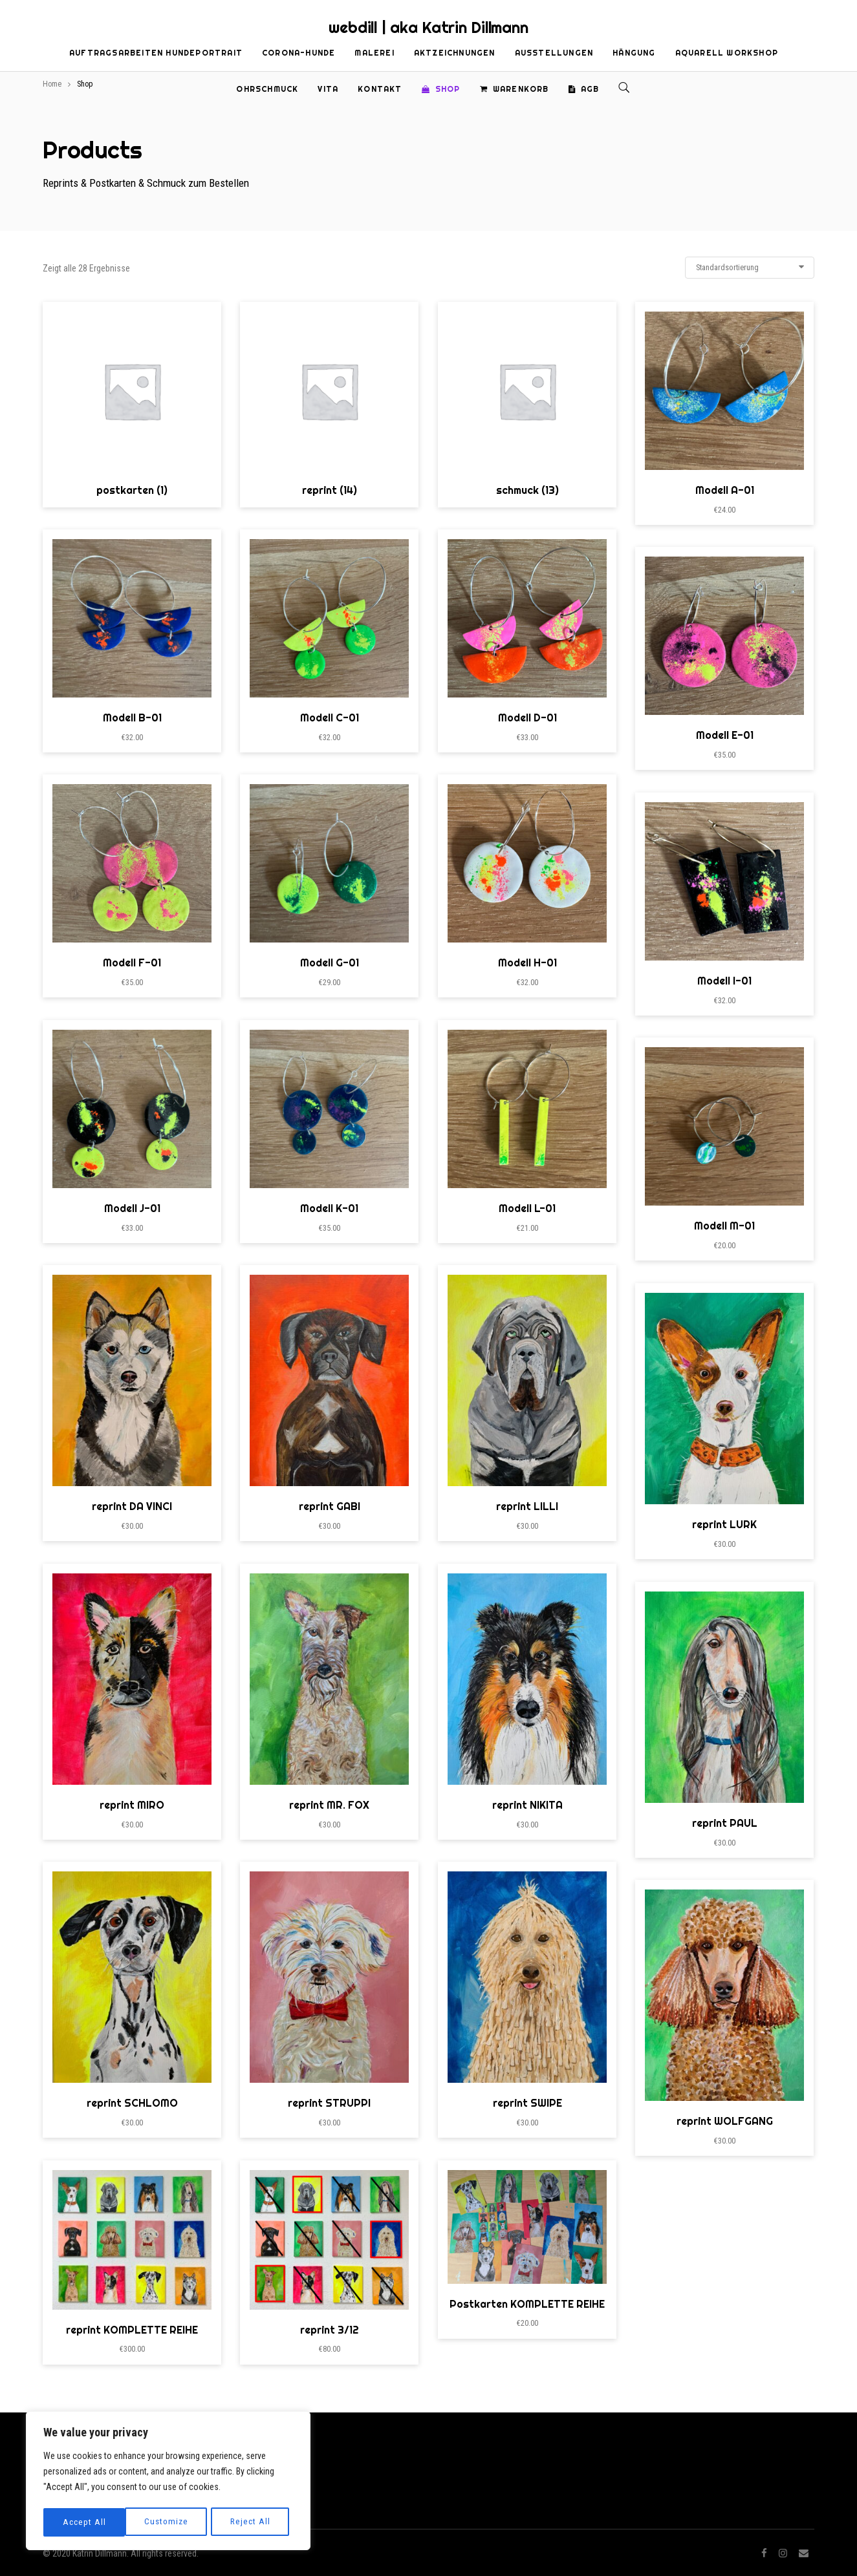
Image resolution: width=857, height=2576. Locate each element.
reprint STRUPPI (329, 2102)
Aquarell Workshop (726, 53)
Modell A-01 (724, 490)
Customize (84, 2522)
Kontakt (380, 89)
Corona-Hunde (298, 53)
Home (52, 84)
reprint (329, 490)
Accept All (253, 2522)
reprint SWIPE (527, 2102)
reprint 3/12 (329, 2329)
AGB (584, 89)
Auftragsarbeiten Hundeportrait (156, 53)
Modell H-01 (527, 962)
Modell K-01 (329, 1208)
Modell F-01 (132, 962)
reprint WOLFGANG (725, 2120)
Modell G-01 (329, 962)
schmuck (527, 490)
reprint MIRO (132, 1804)
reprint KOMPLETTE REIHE (132, 2329)
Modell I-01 (724, 980)
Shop (441, 89)
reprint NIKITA (527, 1804)
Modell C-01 (329, 717)
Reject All (169, 2522)
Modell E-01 (725, 735)
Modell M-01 (724, 1225)
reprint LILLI (527, 1506)
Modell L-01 (527, 1208)
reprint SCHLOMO (132, 2102)
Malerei (374, 53)
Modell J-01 (132, 1208)
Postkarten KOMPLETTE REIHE (527, 2303)
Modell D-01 (527, 717)
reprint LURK (724, 1524)
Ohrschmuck (267, 89)
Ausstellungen (554, 53)
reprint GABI (329, 1506)
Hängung (634, 53)
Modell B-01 (132, 717)
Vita (328, 89)
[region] (168, 2482)
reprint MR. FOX (329, 1804)
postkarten (132, 490)
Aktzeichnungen (454, 53)
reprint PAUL (724, 1822)
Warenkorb (514, 89)
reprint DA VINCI (132, 1506)
